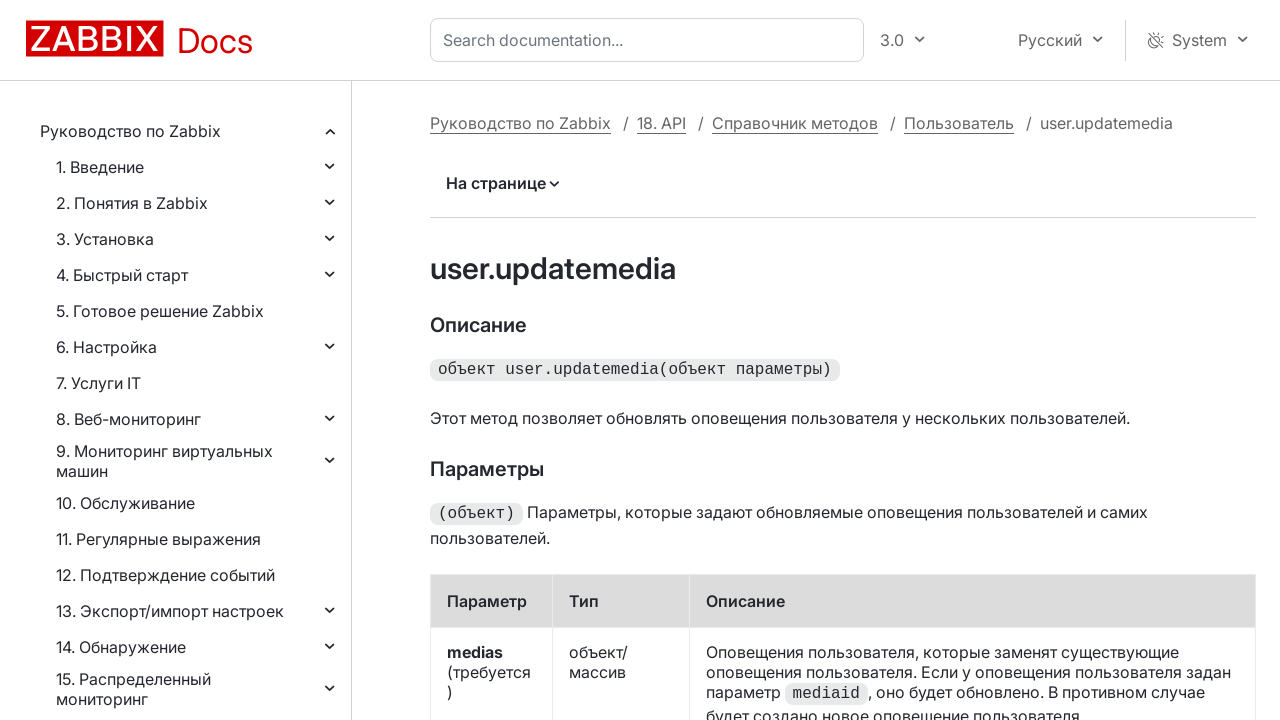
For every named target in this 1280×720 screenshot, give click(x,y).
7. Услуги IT (98, 383)
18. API (661, 123)
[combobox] (651, 40)
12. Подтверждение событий (165, 575)
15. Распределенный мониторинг (133, 689)
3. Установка (105, 239)
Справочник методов (795, 123)
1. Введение (100, 167)
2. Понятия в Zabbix (132, 203)
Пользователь (959, 123)
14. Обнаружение (121, 647)
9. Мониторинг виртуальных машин (164, 461)
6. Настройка (106, 347)
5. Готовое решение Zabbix (160, 311)
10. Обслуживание (125, 503)
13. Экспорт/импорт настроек (170, 611)
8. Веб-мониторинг (128, 419)
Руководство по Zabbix (130, 131)
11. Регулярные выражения (158, 539)
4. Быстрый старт (122, 275)
